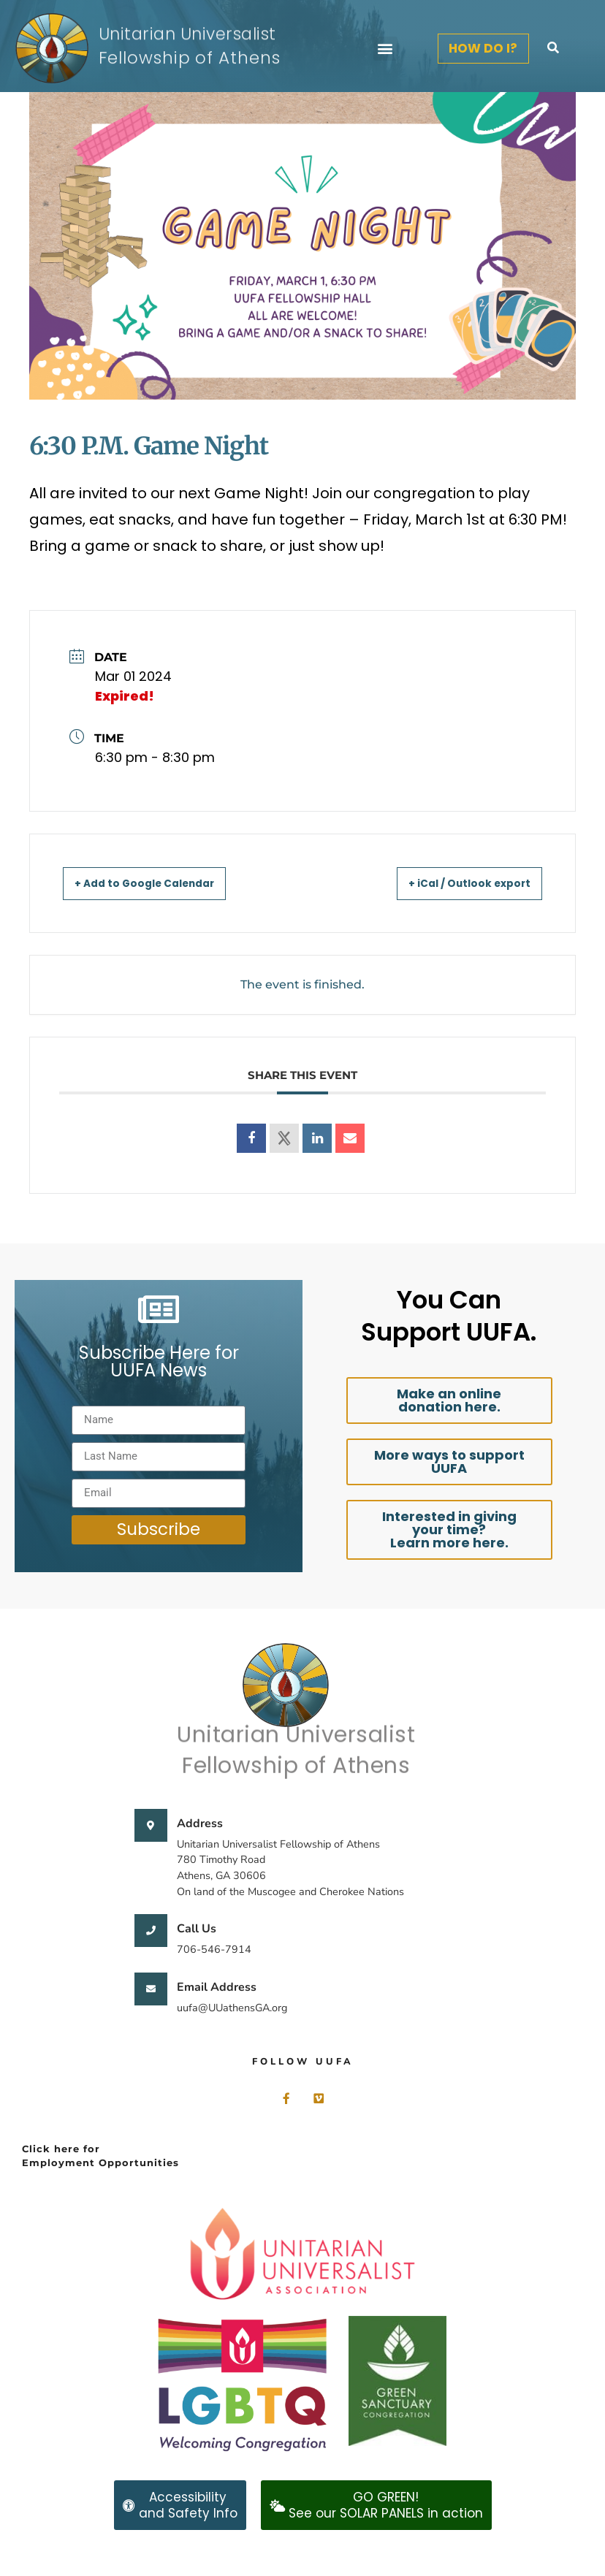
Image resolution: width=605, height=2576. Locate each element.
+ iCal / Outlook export (455, 883)
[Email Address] (150, 1989)
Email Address (216, 1987)
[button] (385, 49)
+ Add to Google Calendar (160, 883)
